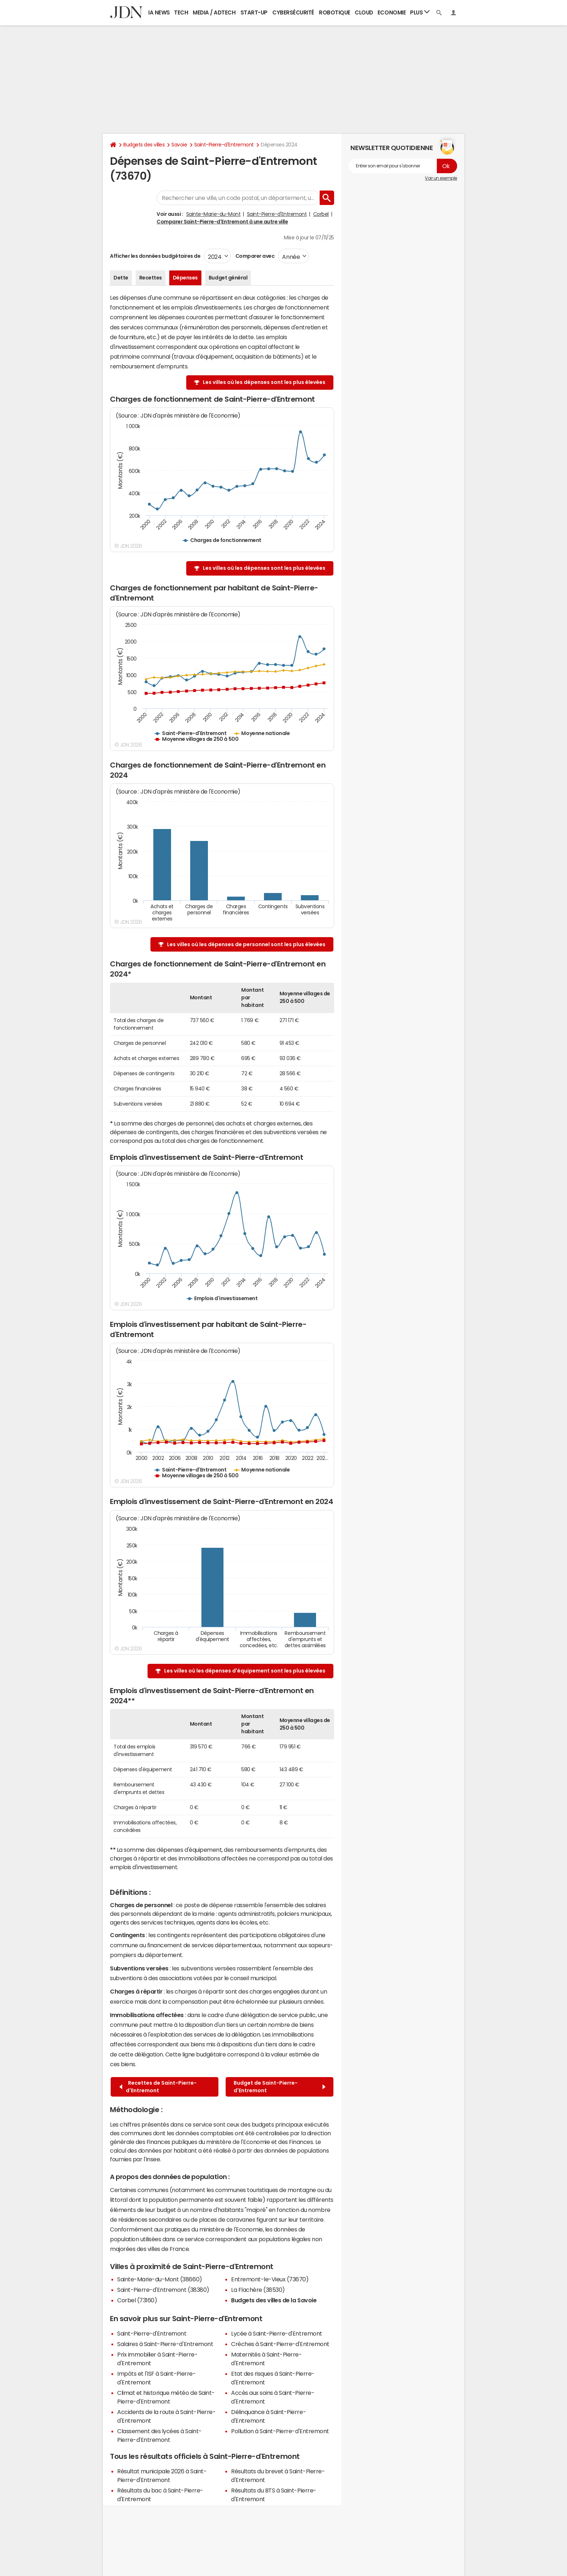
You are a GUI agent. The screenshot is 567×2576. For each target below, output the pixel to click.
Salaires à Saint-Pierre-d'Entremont (165, 2344)
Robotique (334, 12)
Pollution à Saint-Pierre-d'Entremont (280, 2431)
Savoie (179, 144)
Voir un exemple (441, 178)
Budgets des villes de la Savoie (273, 2300)
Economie (392, 12)
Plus (420, 12)
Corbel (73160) (137, 2300)
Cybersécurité (293, 12)
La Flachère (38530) (258, 2290)
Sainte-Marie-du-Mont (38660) (159, 2279)
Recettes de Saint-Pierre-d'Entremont (158, 2086)
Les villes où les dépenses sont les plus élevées (264, 382)
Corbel (321, 214)
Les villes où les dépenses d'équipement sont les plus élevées (244, 1670)
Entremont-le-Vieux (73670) (270, 2279)
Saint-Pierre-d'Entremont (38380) (163, 2290)
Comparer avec (254, 256)
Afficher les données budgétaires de (155, 256)
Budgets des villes (144, 144)
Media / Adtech (214, 12)
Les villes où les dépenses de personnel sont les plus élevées (246, 944)
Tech (181, 12)
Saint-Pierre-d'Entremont (224, 144)
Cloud (364, 12)
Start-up (254, 12)
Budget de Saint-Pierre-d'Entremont (279, 2086)
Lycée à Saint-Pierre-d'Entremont (276, 2333)
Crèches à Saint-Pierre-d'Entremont (280, 2344)
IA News (159, 12)
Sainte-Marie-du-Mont (213, 214)
